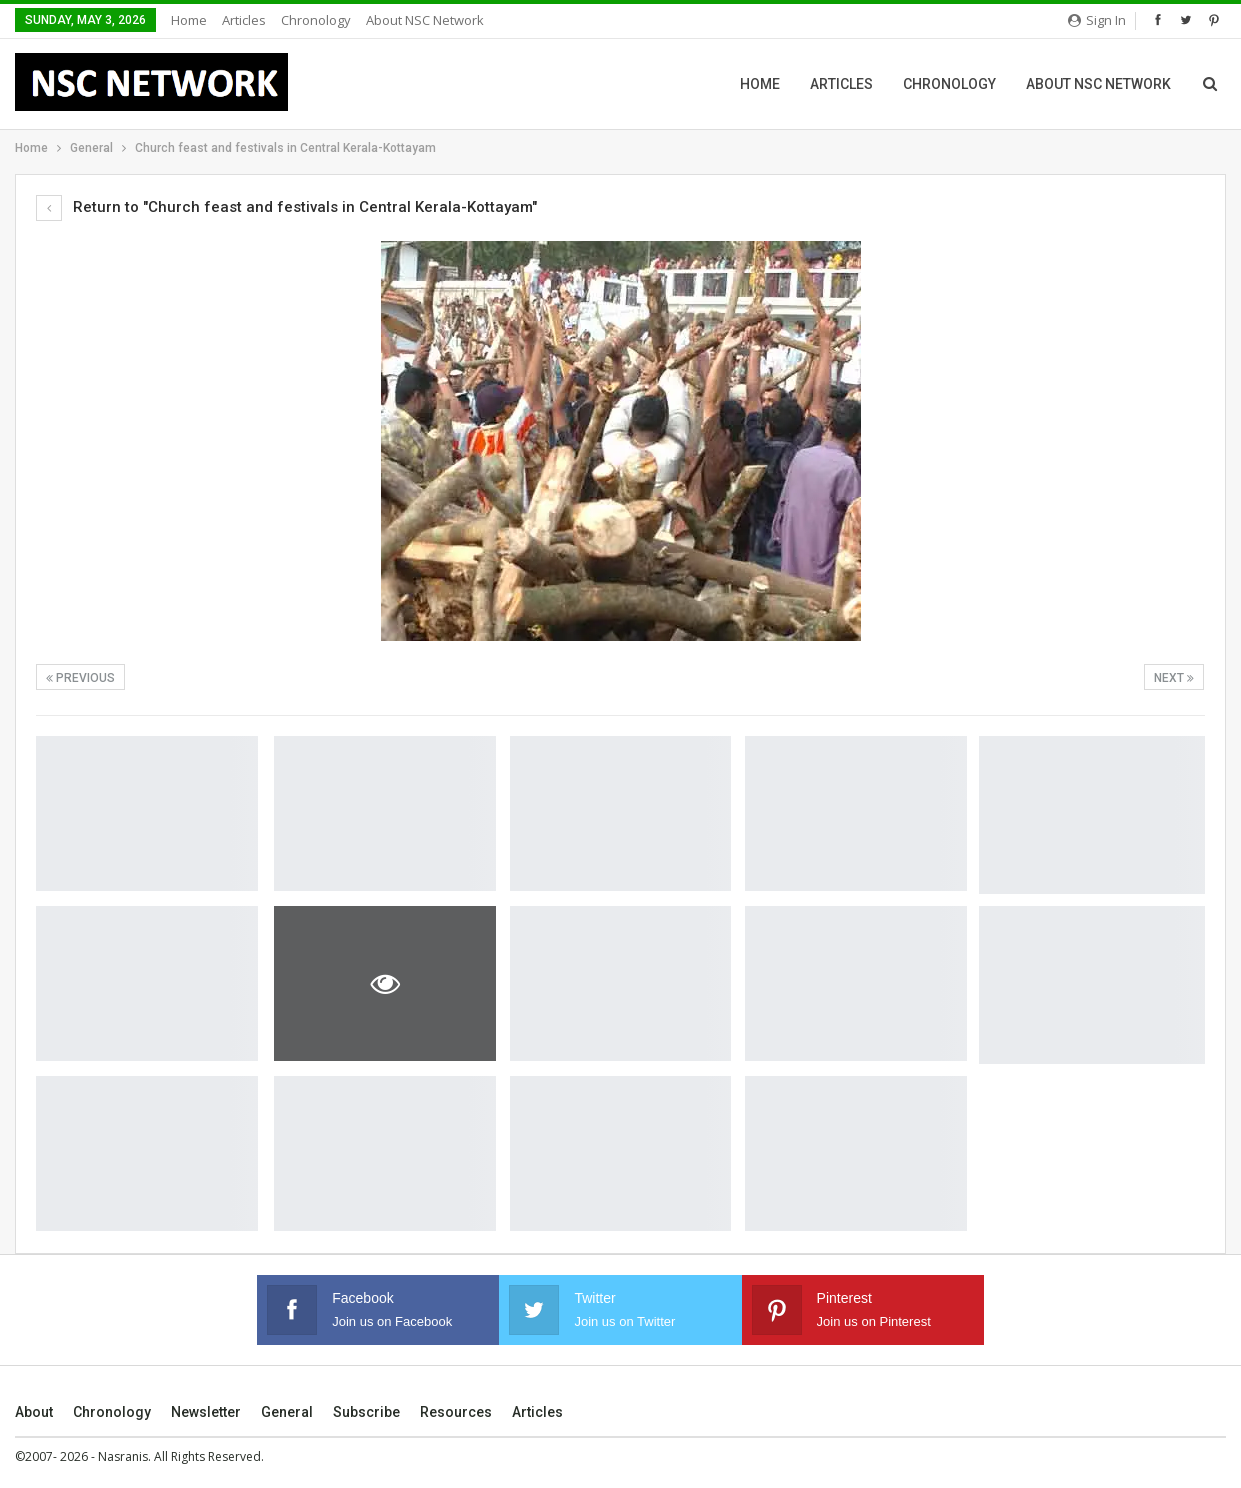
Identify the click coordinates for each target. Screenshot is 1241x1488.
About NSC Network (425, 20)
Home (189, 20)
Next (1174, 678)
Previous (80, 678)
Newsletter (206, 1412)
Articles (244, 20)
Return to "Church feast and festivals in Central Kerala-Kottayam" (286, 207)
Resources (456, 1412)
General (287, 1412)
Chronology (316, 20)
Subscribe (366, 1412)
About (34, 1412)
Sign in (1097, 20)
